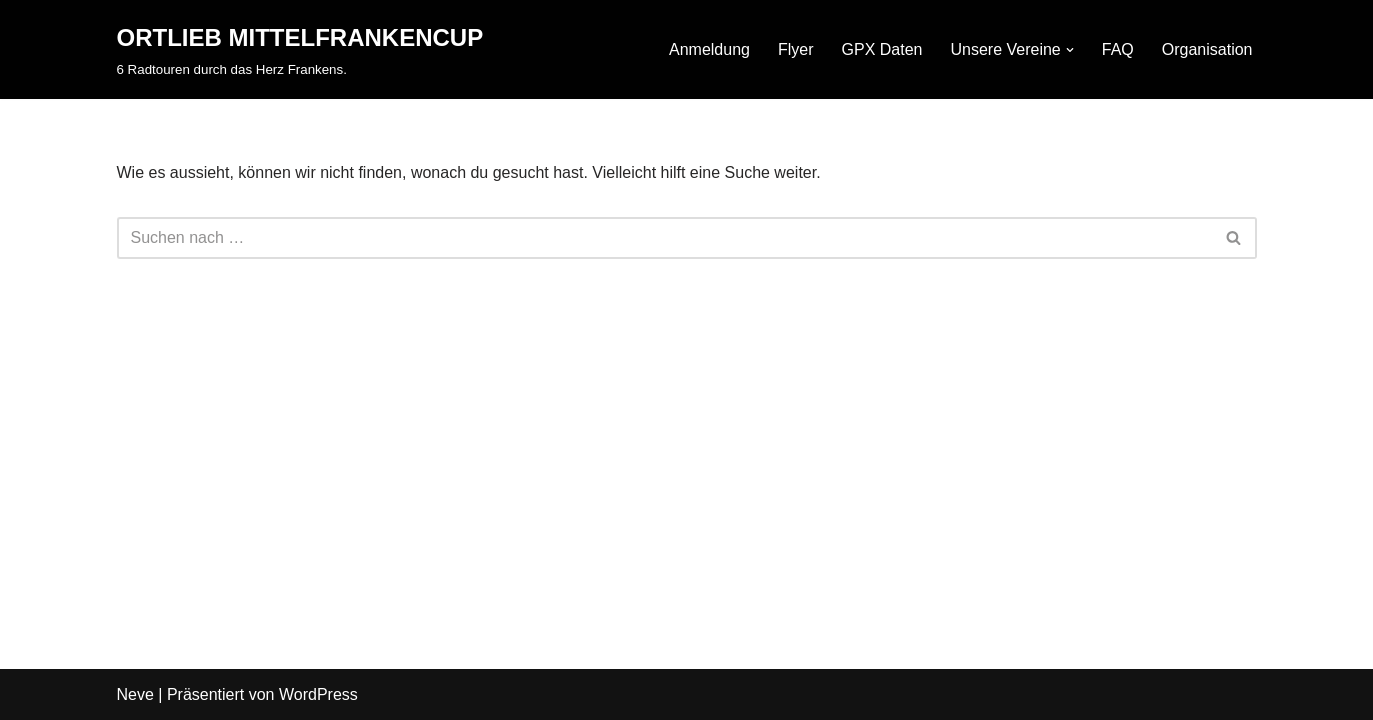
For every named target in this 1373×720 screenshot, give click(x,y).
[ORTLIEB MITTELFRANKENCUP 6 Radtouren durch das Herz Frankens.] (300, 49)
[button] (1070, 50)
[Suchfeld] (664, 238)
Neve (135, 694)
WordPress (318, 694)
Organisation (1207, 49)
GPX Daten (882, 49)
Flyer (796, 49)
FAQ (1118, 49)
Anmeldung (709, 49)
